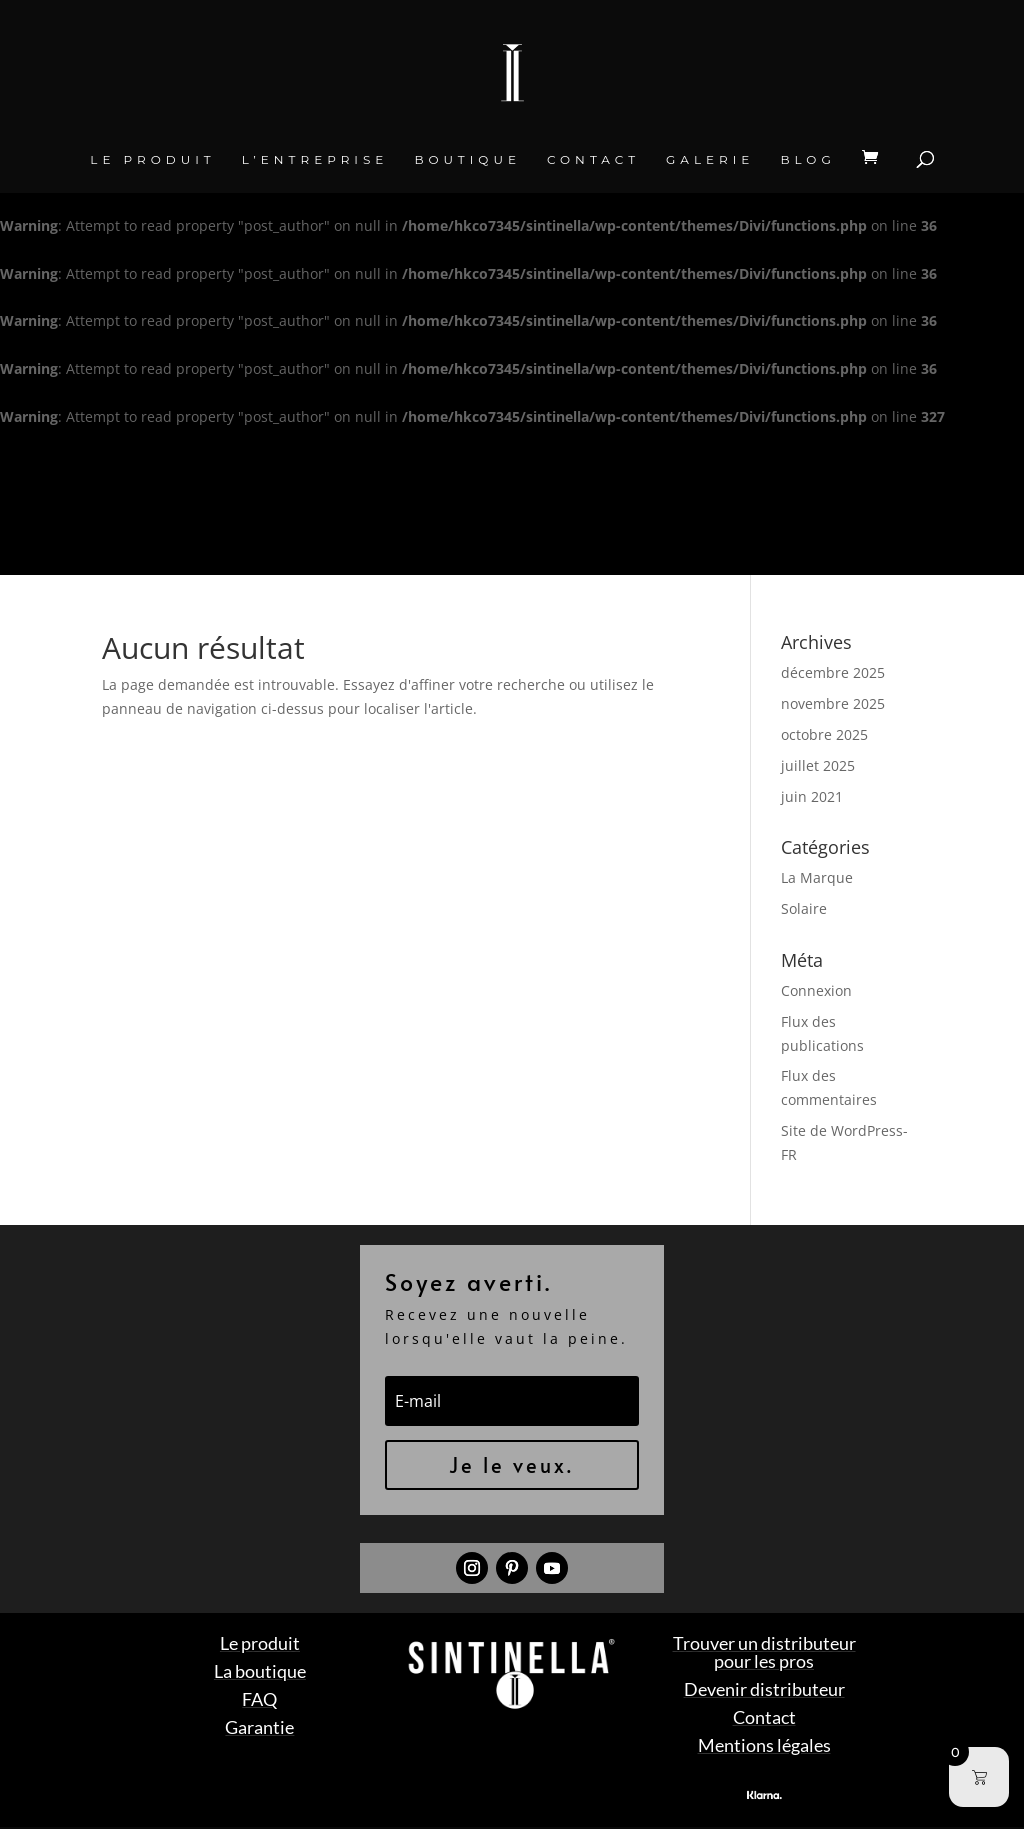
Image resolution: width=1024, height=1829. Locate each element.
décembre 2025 (833, 672)
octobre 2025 (824, 734)
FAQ (259, 1699)
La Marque (817, 877)
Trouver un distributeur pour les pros (764, 1652)
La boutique (260, 1671)
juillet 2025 (818, 765)
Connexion (816, 990)
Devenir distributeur (764, 1689)
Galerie (710, 160)
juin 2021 (812, 796)
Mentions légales (764, 1745)
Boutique (467, 160)
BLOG (807, 160)
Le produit (152, 160)
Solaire (804, 908)
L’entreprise (315, 160)
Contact (593, 160)
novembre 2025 (833, 703)
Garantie (259, 1727)
